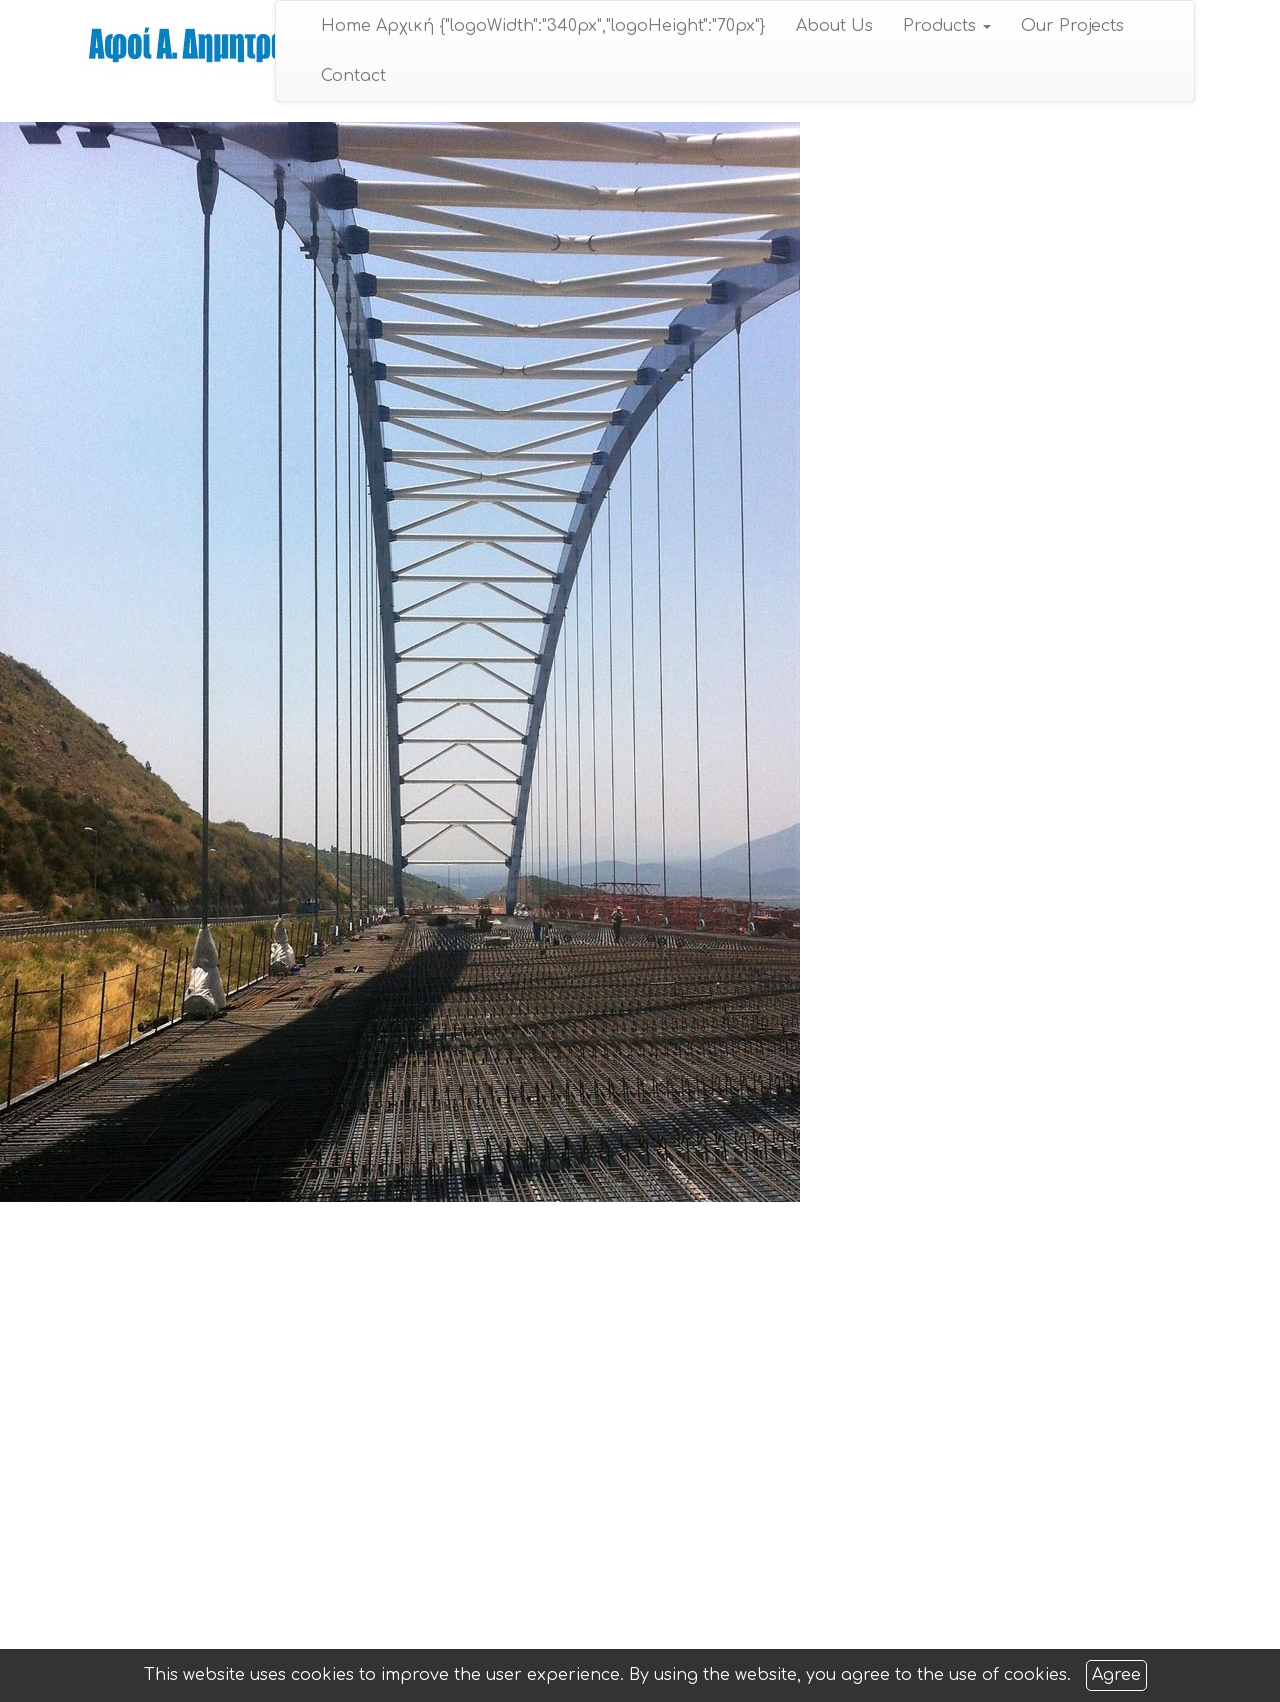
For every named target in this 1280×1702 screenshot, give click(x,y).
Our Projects (1072, 26)
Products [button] (947, 26)
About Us (834, 26)
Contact (353, 76)
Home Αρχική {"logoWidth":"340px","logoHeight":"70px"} (543, 26)
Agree (1116, 1675)
